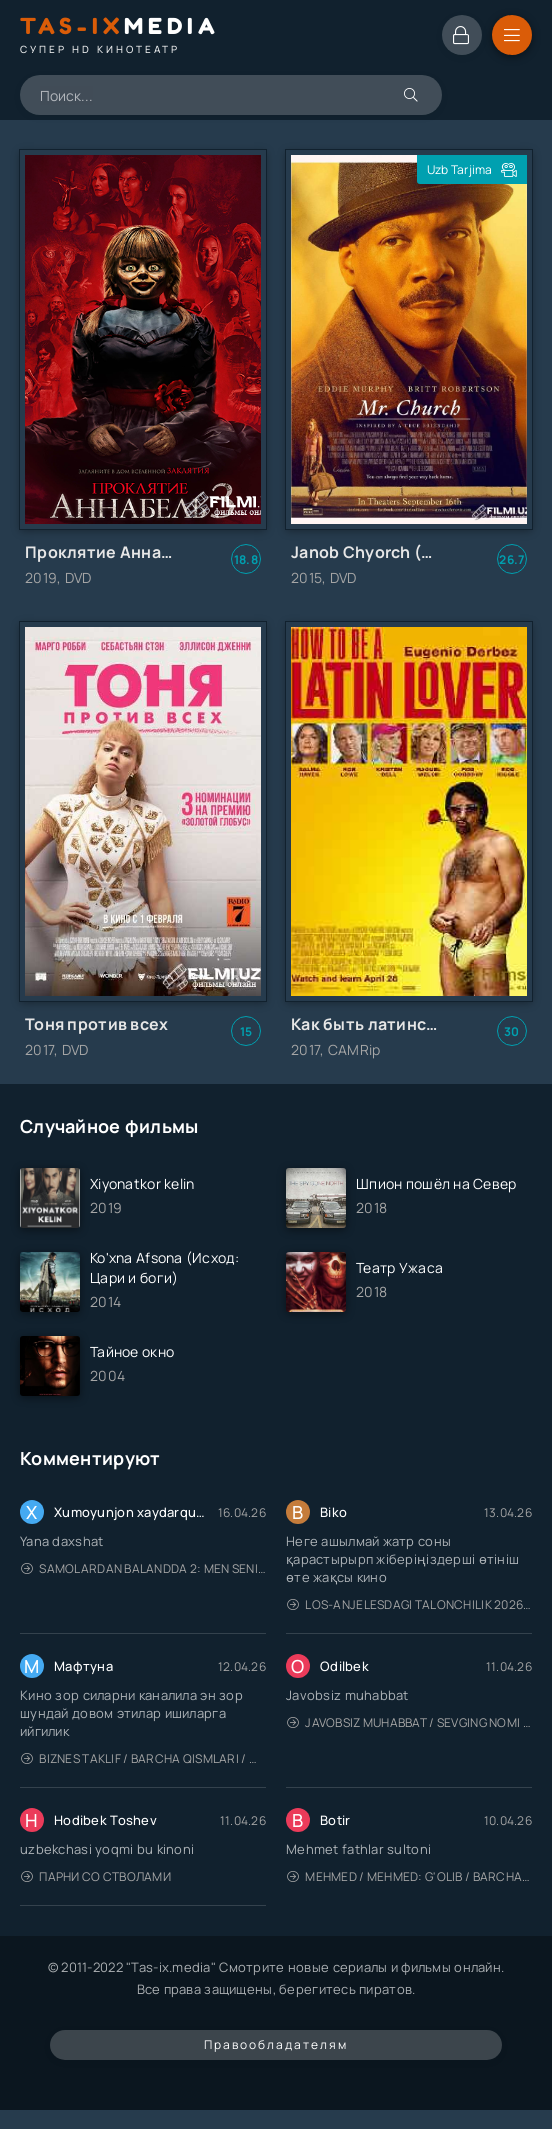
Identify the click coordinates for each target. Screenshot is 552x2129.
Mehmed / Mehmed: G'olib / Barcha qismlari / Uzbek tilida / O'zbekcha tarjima (409, 1876)
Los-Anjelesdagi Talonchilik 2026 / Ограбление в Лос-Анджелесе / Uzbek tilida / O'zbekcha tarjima (409, 1604)
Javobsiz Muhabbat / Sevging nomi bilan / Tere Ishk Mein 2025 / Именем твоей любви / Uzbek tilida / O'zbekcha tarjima (409, 1722)
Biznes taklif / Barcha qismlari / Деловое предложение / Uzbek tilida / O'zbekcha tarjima (143, 1758)
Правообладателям (276, 2044)
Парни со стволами (96, 1876)
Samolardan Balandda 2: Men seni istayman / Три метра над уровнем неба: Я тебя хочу (143, 1568)
